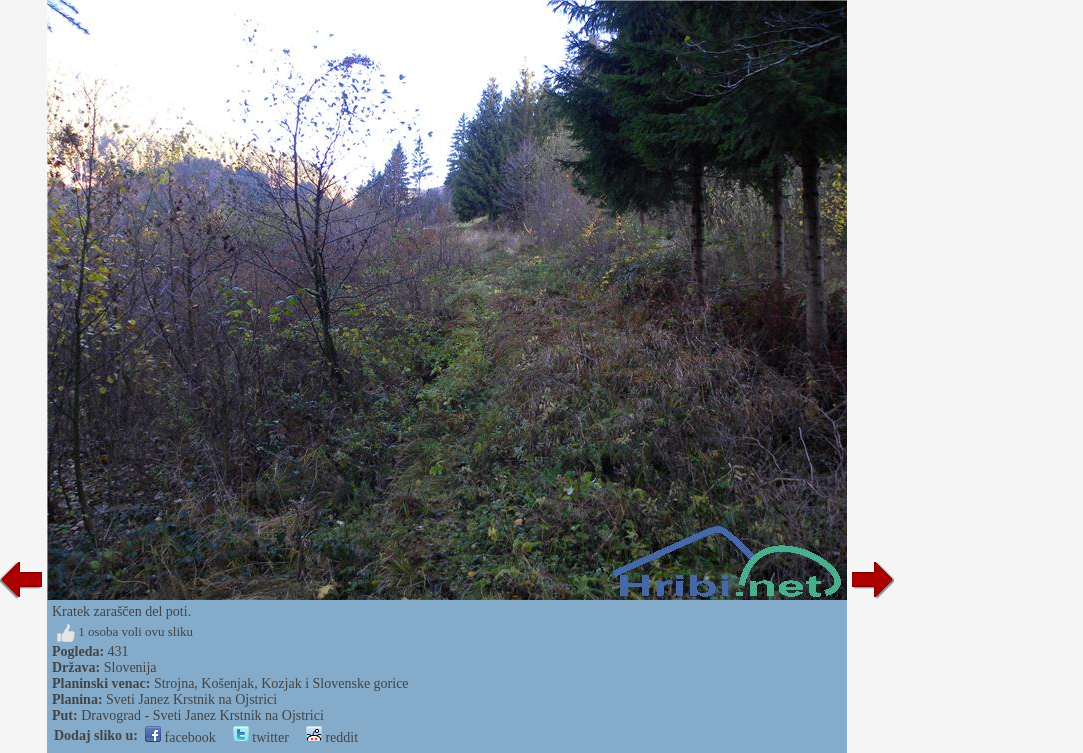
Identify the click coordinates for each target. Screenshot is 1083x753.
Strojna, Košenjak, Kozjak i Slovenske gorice (281, 683)
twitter (261, 737)
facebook (180, 737)
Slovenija (130, 667)
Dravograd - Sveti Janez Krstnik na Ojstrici (202, 715)
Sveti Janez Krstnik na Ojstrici (191, 699)
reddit (332, 737)
